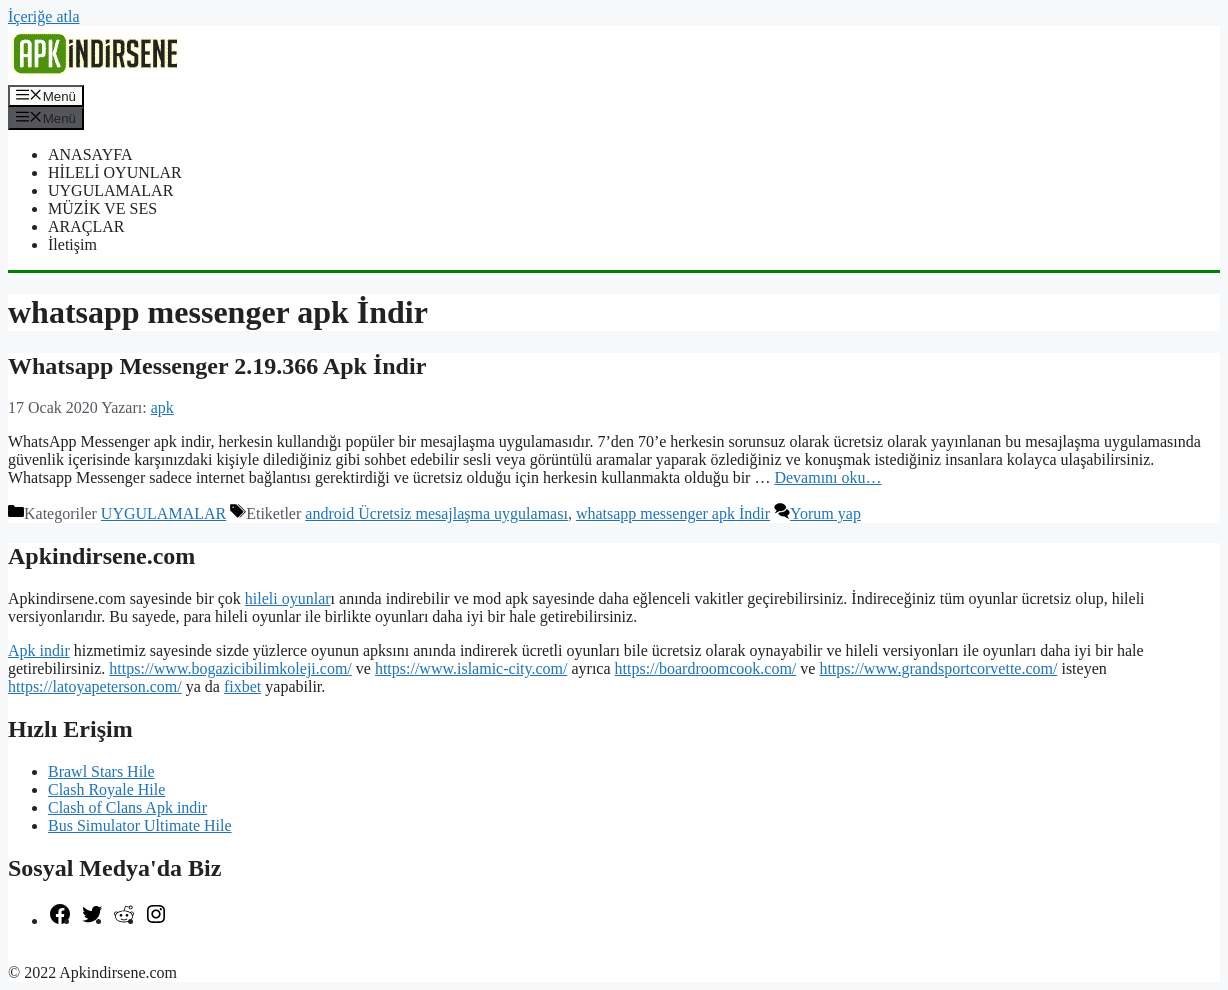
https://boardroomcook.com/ (706, 668)
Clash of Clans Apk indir (127, 807)
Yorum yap (825, 513)
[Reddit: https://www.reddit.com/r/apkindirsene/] (124, 920)
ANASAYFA (90, 154)
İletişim (72, 244)
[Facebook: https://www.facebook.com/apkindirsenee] (60, 920)
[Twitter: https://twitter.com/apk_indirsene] (92, 920)
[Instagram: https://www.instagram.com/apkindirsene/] (156, 920)
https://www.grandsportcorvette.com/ (938, 668)
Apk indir (39, 650)
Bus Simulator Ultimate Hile (140, 825)
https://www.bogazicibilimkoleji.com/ (230, 668)
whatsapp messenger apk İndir (673, 513)
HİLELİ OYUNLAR (115, 172)
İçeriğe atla (44, 16)
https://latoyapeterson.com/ (95, 686)
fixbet (242, 686)
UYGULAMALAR (110, 190)
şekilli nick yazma (66, 954)
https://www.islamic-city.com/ (471, 668)
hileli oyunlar (288, 598)
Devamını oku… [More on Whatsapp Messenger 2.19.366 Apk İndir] (827, 477)
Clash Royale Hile (106, 789)
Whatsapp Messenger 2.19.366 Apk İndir (217, 366)
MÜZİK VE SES (102, 208)
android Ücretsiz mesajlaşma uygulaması (436, 513)
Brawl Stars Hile (101, 771)
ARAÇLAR (86, 226)
